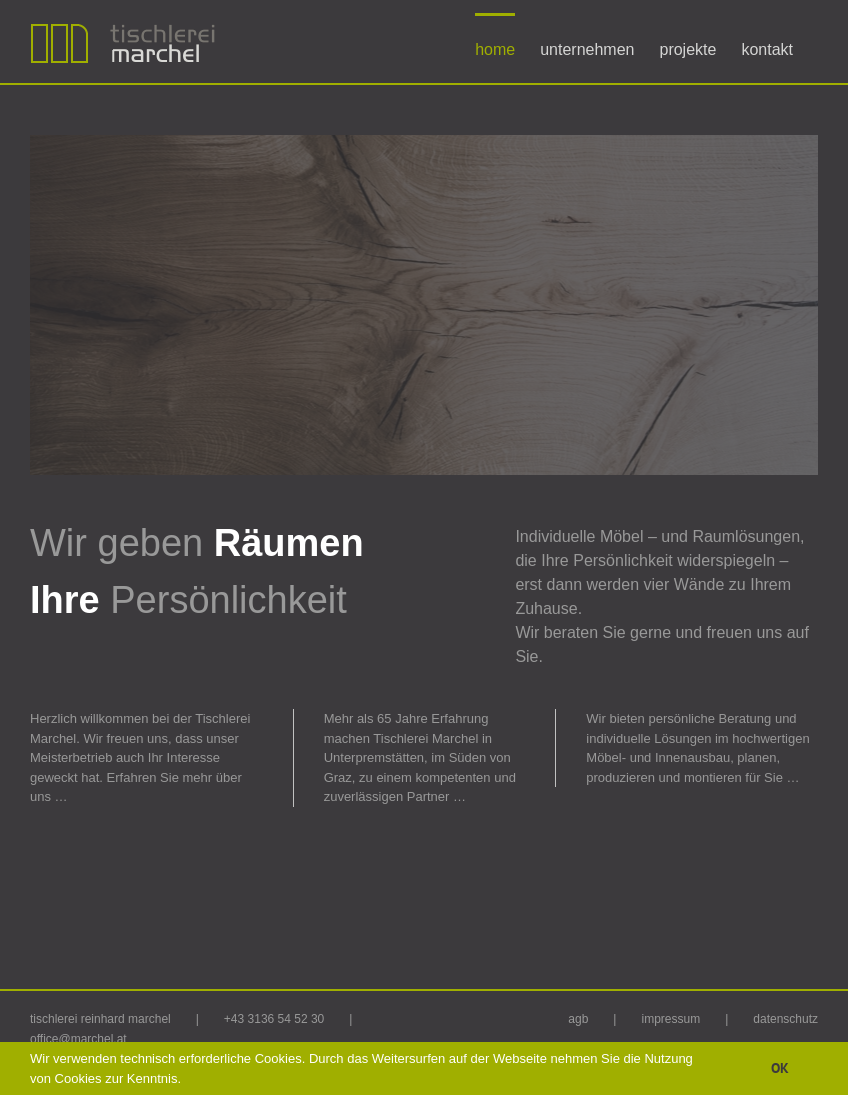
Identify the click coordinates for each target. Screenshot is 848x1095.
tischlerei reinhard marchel (100, 1019)
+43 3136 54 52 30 (274, 1019)
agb (578, 1019)
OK (780, 1068)
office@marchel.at (78, 1039)
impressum (670, 1019)
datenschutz (785, 1019)
